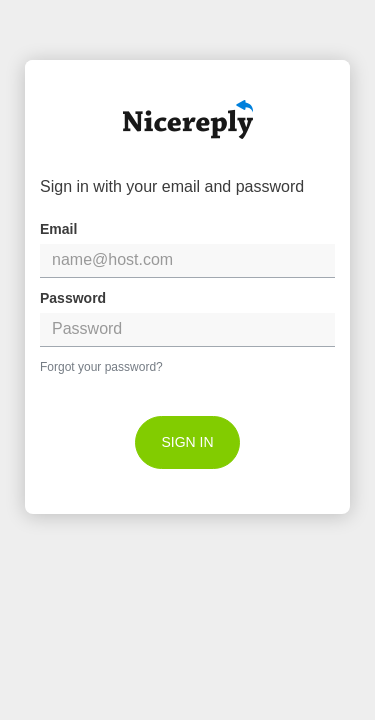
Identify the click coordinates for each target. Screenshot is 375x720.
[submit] (187, 442)
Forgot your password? (101, 367)
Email (58, 229)
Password (73, 298)
